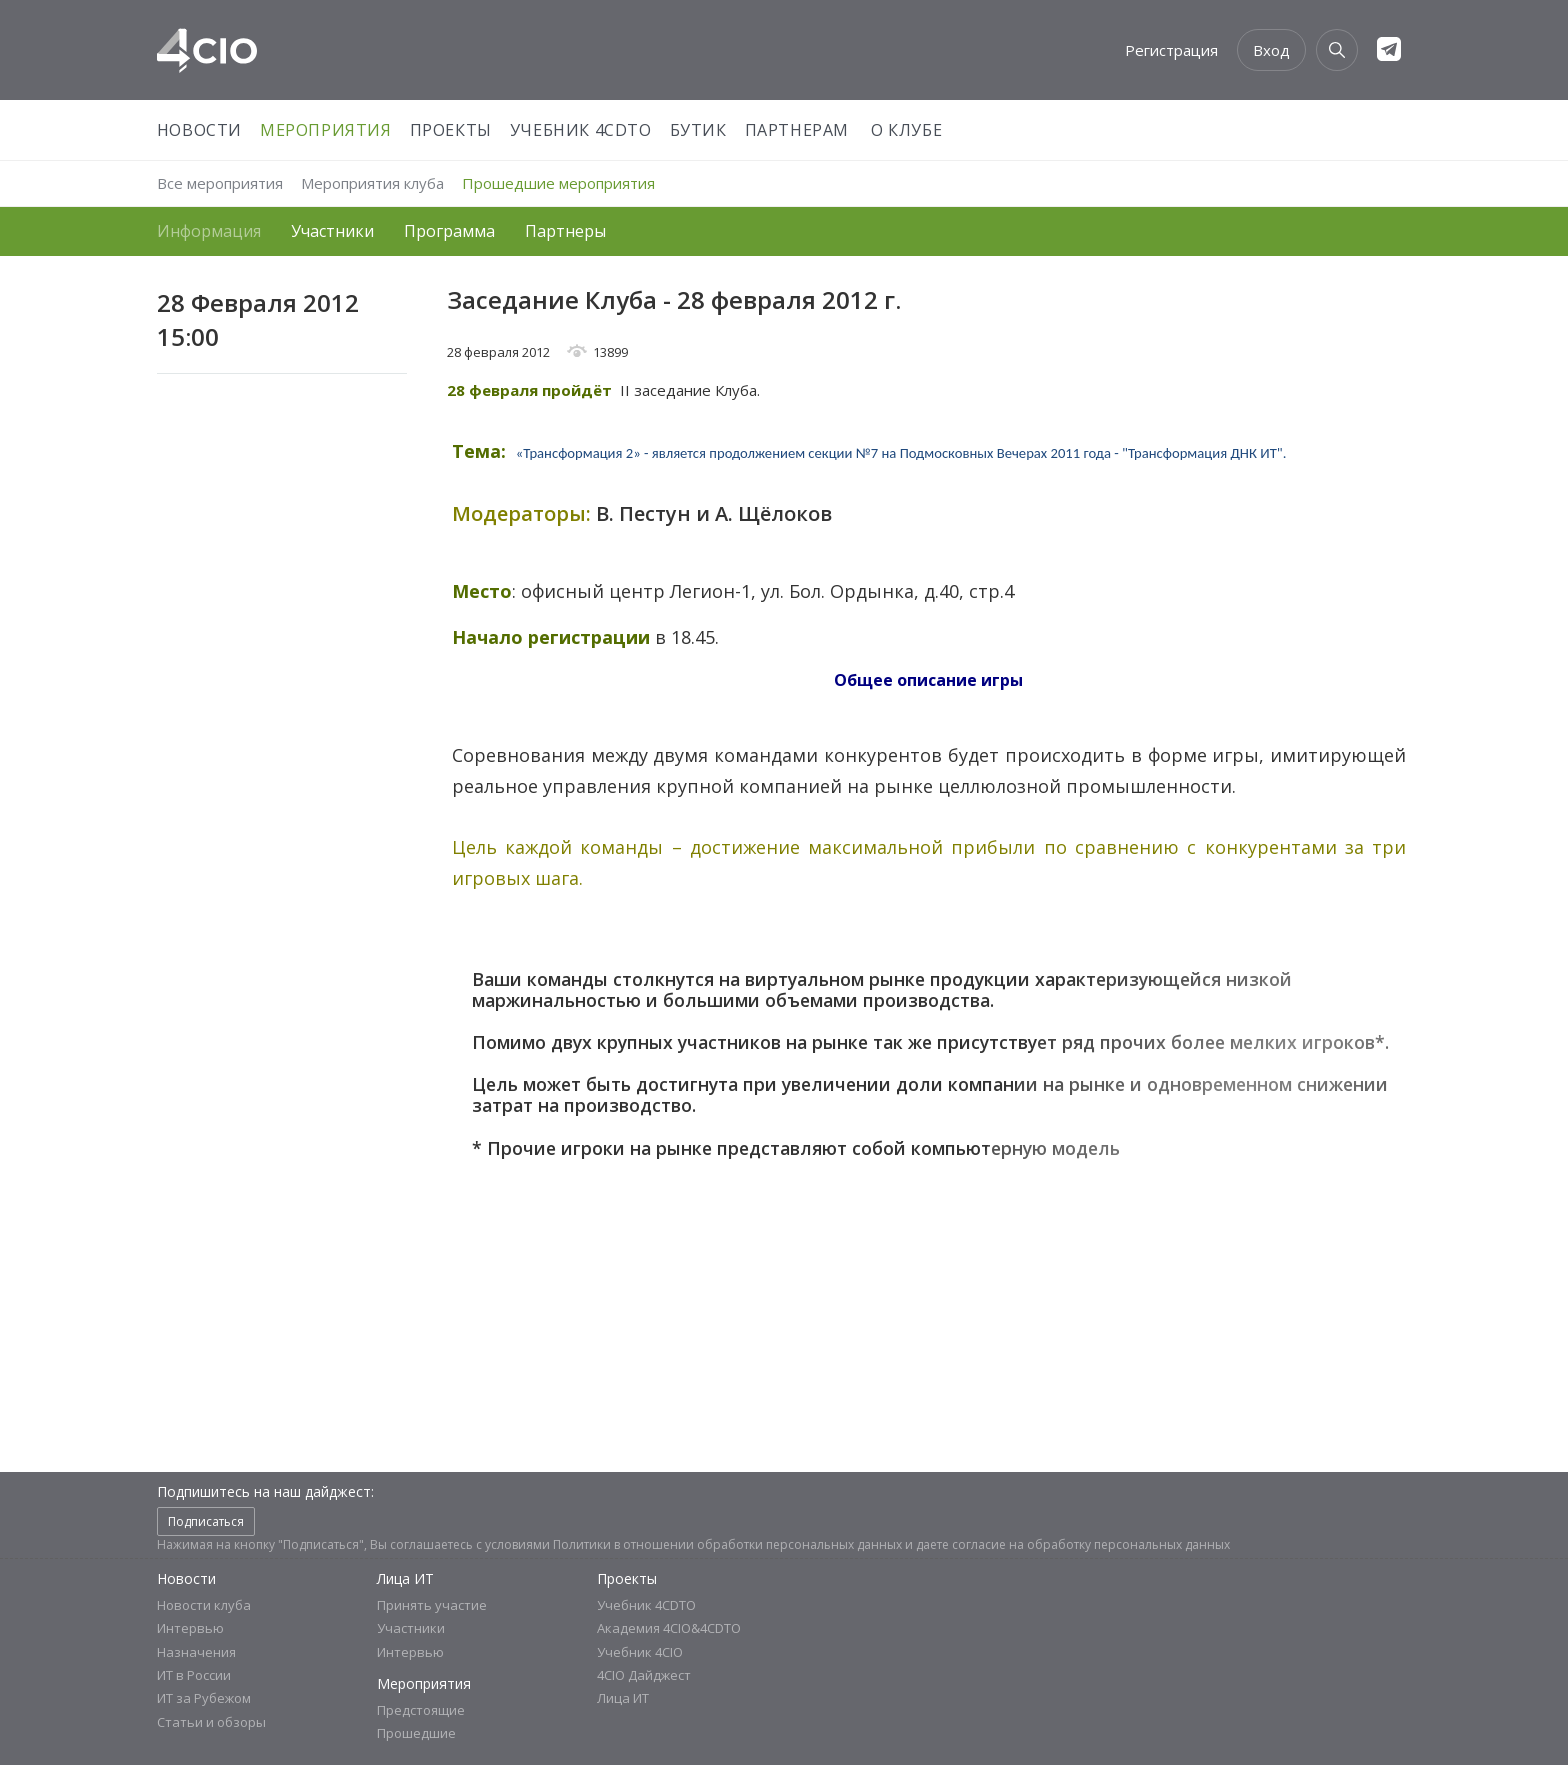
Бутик (698, 130)
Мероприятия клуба (372, 183)
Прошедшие (416, 1733)
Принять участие (432, 1605)
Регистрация (1171, 50)
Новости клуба (204, 1605)
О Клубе (906, 130)
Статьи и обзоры (211, 1722)
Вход (1271, 50)
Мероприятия (326, 130)
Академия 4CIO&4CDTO (669, 1628)
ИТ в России (194, 1675)
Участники (332, 231)
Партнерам (797, 130)
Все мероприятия (220, 183)
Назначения (196, 1652)
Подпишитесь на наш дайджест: (265, 1491)
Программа (449, 231)
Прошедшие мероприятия (558, 183)
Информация (209, 231)
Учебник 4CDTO (581, 130)
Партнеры (565, 231)
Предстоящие (421, 1710)
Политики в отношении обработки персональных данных (727, 1544)
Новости (199, 130)
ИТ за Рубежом (204, 1698)
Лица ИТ (405, 1578)
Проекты (451, 130)
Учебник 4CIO (640, 1652)
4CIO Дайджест (644, 1675)
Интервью (190, 1628)
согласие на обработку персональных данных (1091, 1544)
